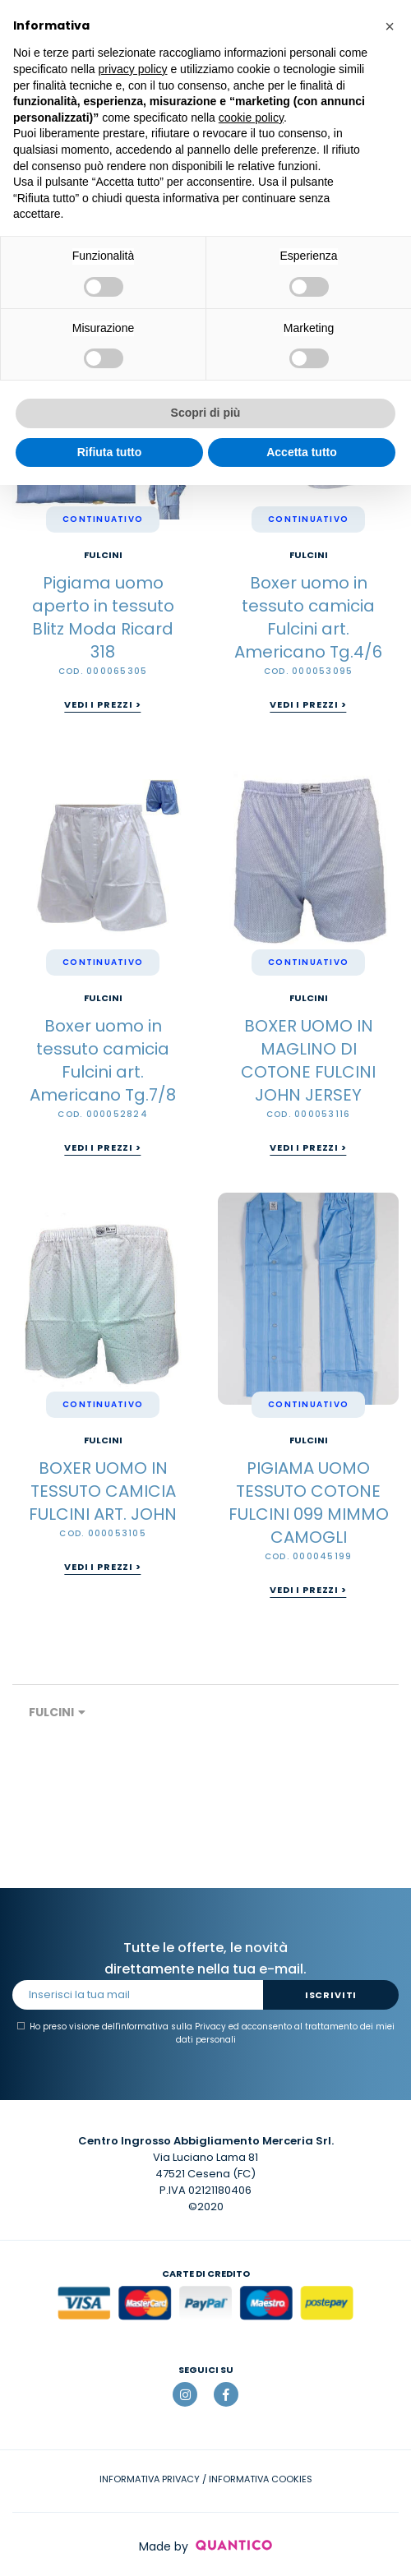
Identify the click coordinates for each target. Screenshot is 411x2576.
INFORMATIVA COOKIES (260, 2479)
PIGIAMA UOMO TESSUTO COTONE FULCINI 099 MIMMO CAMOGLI (309, 1503)
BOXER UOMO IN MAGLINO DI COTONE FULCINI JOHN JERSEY (308, 1060)
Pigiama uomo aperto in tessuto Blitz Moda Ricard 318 (103, 617)
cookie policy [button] (251, 117)
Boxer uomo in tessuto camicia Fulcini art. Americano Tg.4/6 (308, 617)
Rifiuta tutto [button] (109, 452)
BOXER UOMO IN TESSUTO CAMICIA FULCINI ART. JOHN (103, 1491)
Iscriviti (331, 1994)
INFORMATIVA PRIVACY (149, 2479)
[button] (389, 26)
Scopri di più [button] (206, 412)
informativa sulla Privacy (172, 2026)
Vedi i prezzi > (102, 704)
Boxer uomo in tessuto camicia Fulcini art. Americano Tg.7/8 (103, 1060)
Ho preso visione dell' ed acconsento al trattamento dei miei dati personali (206, 2033)
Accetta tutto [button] (301, 452)
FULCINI (103, 555)
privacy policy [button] (133, 69)
